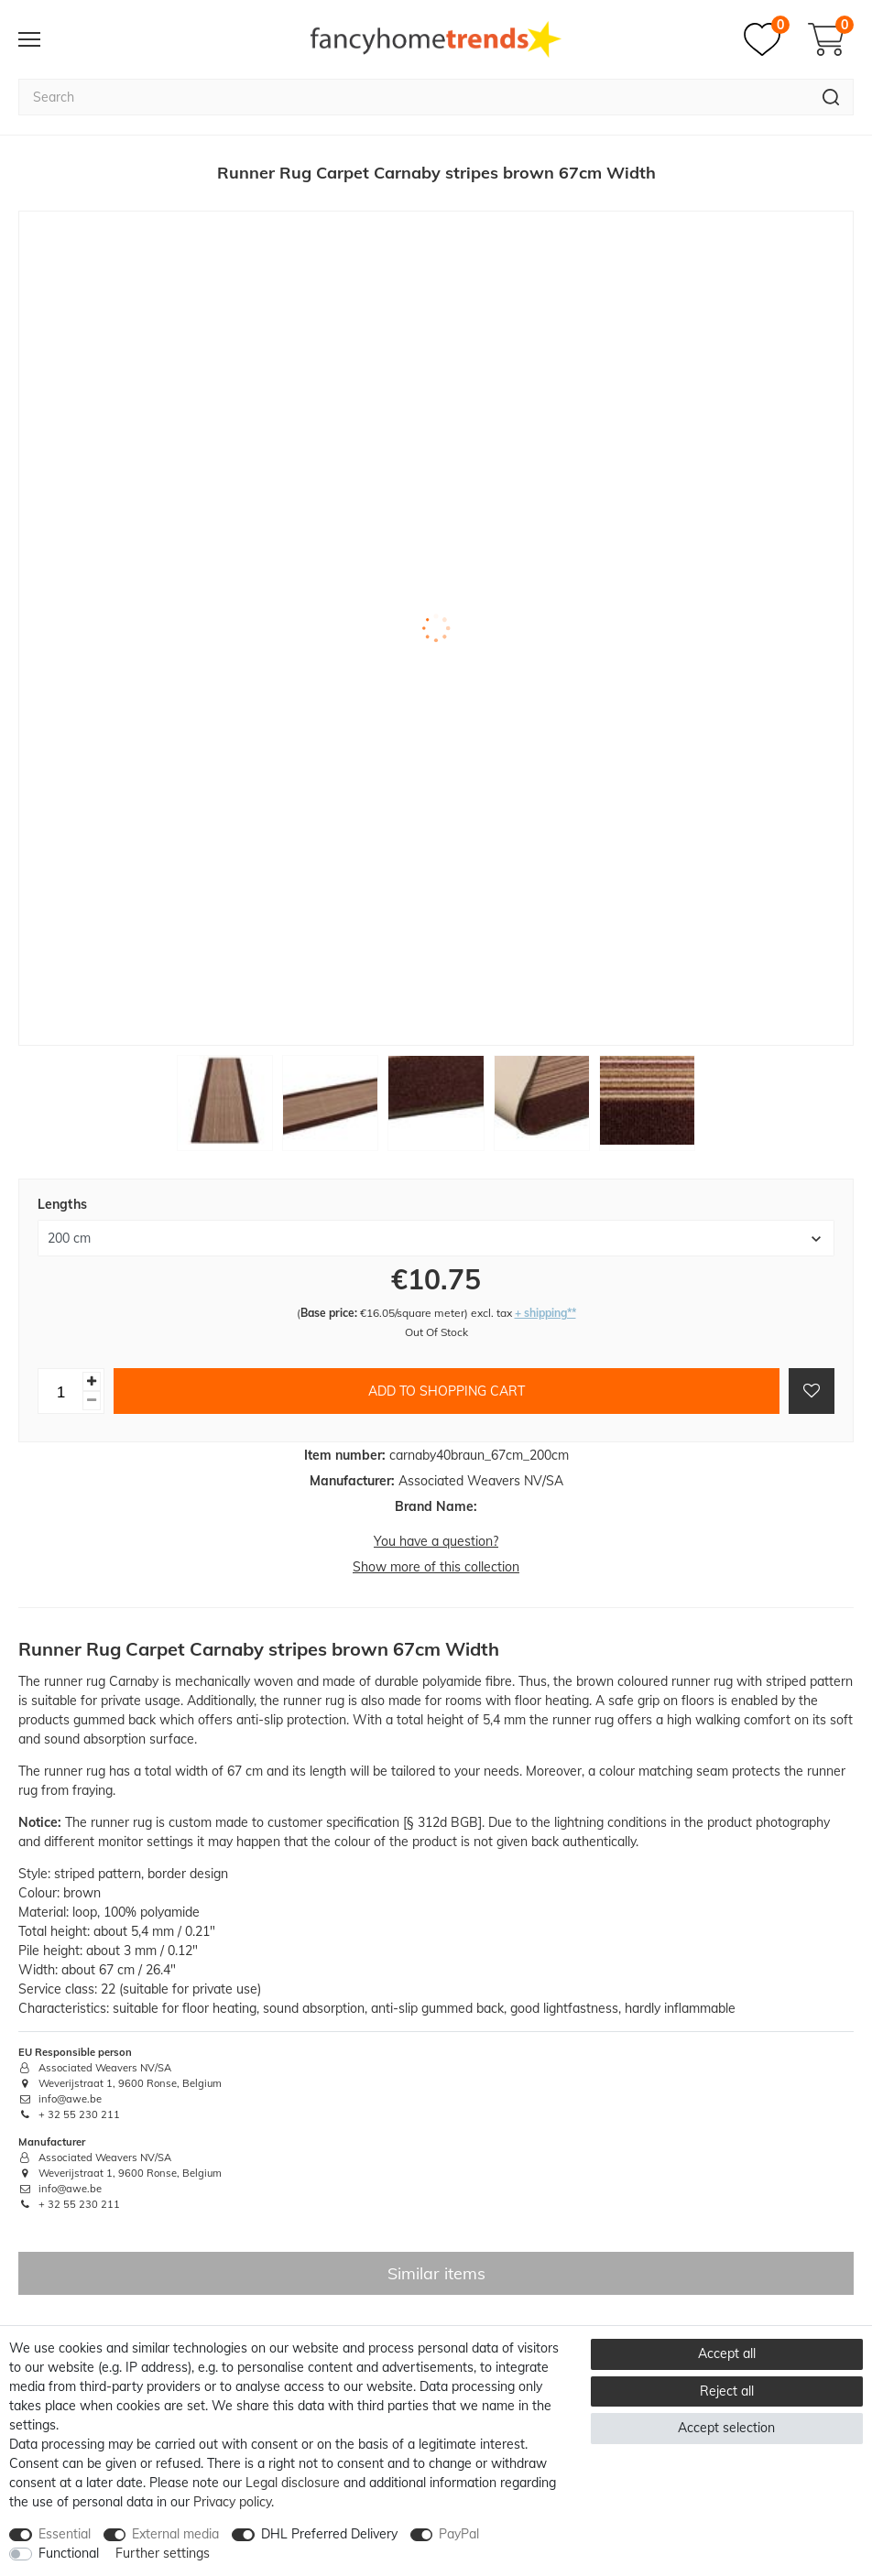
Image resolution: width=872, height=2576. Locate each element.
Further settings (162, 2553)
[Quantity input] (60, 1391)
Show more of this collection (436, 1567)
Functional (68, 2553)
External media (175, 2534)
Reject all (727, 2391)
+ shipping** (545, 1313)
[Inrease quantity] (91, 1381)
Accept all (727, 2353)
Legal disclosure (292, 2482)
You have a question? (436, 1541)
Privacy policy (232, 2502)
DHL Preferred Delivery (329, 2534)
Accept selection (726, 2427)
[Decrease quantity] (91, 1400)
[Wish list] (767, 39)
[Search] (831, 97)
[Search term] (413, 97)
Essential (64, 2534)
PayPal (459, 2534)
